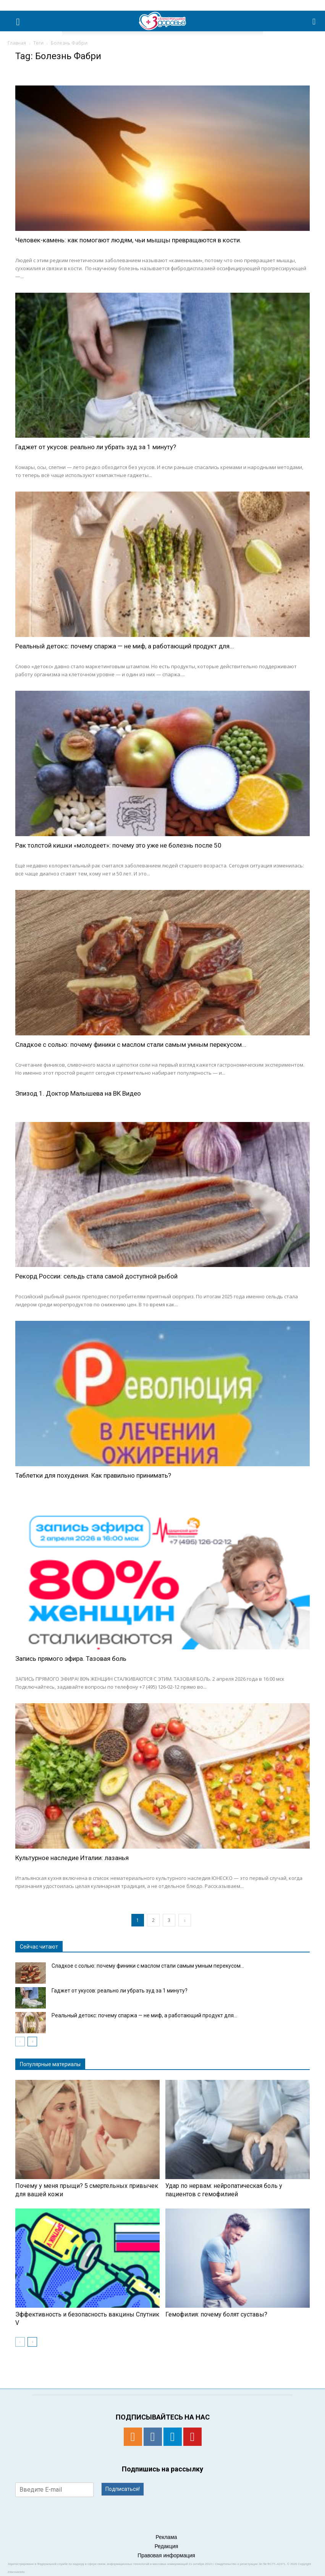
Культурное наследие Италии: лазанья (72, 1858)
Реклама (166, 2537)
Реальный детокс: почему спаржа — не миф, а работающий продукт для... (124, 646)
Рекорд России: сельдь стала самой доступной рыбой (96, 1276)
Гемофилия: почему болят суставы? (216, 2314)
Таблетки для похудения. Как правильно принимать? (93, 1475)
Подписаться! (122, 2489)
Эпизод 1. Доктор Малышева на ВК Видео (78, 1093)
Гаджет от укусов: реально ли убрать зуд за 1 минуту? (95, 447)
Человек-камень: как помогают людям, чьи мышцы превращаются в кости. (128, 240)
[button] (314, 21)
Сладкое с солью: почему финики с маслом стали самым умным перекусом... (130, 1044)
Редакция (166, 2546)
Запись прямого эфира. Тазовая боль (70, 1658)
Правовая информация (166, 2555)
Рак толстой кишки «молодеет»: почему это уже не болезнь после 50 (118, 845)
